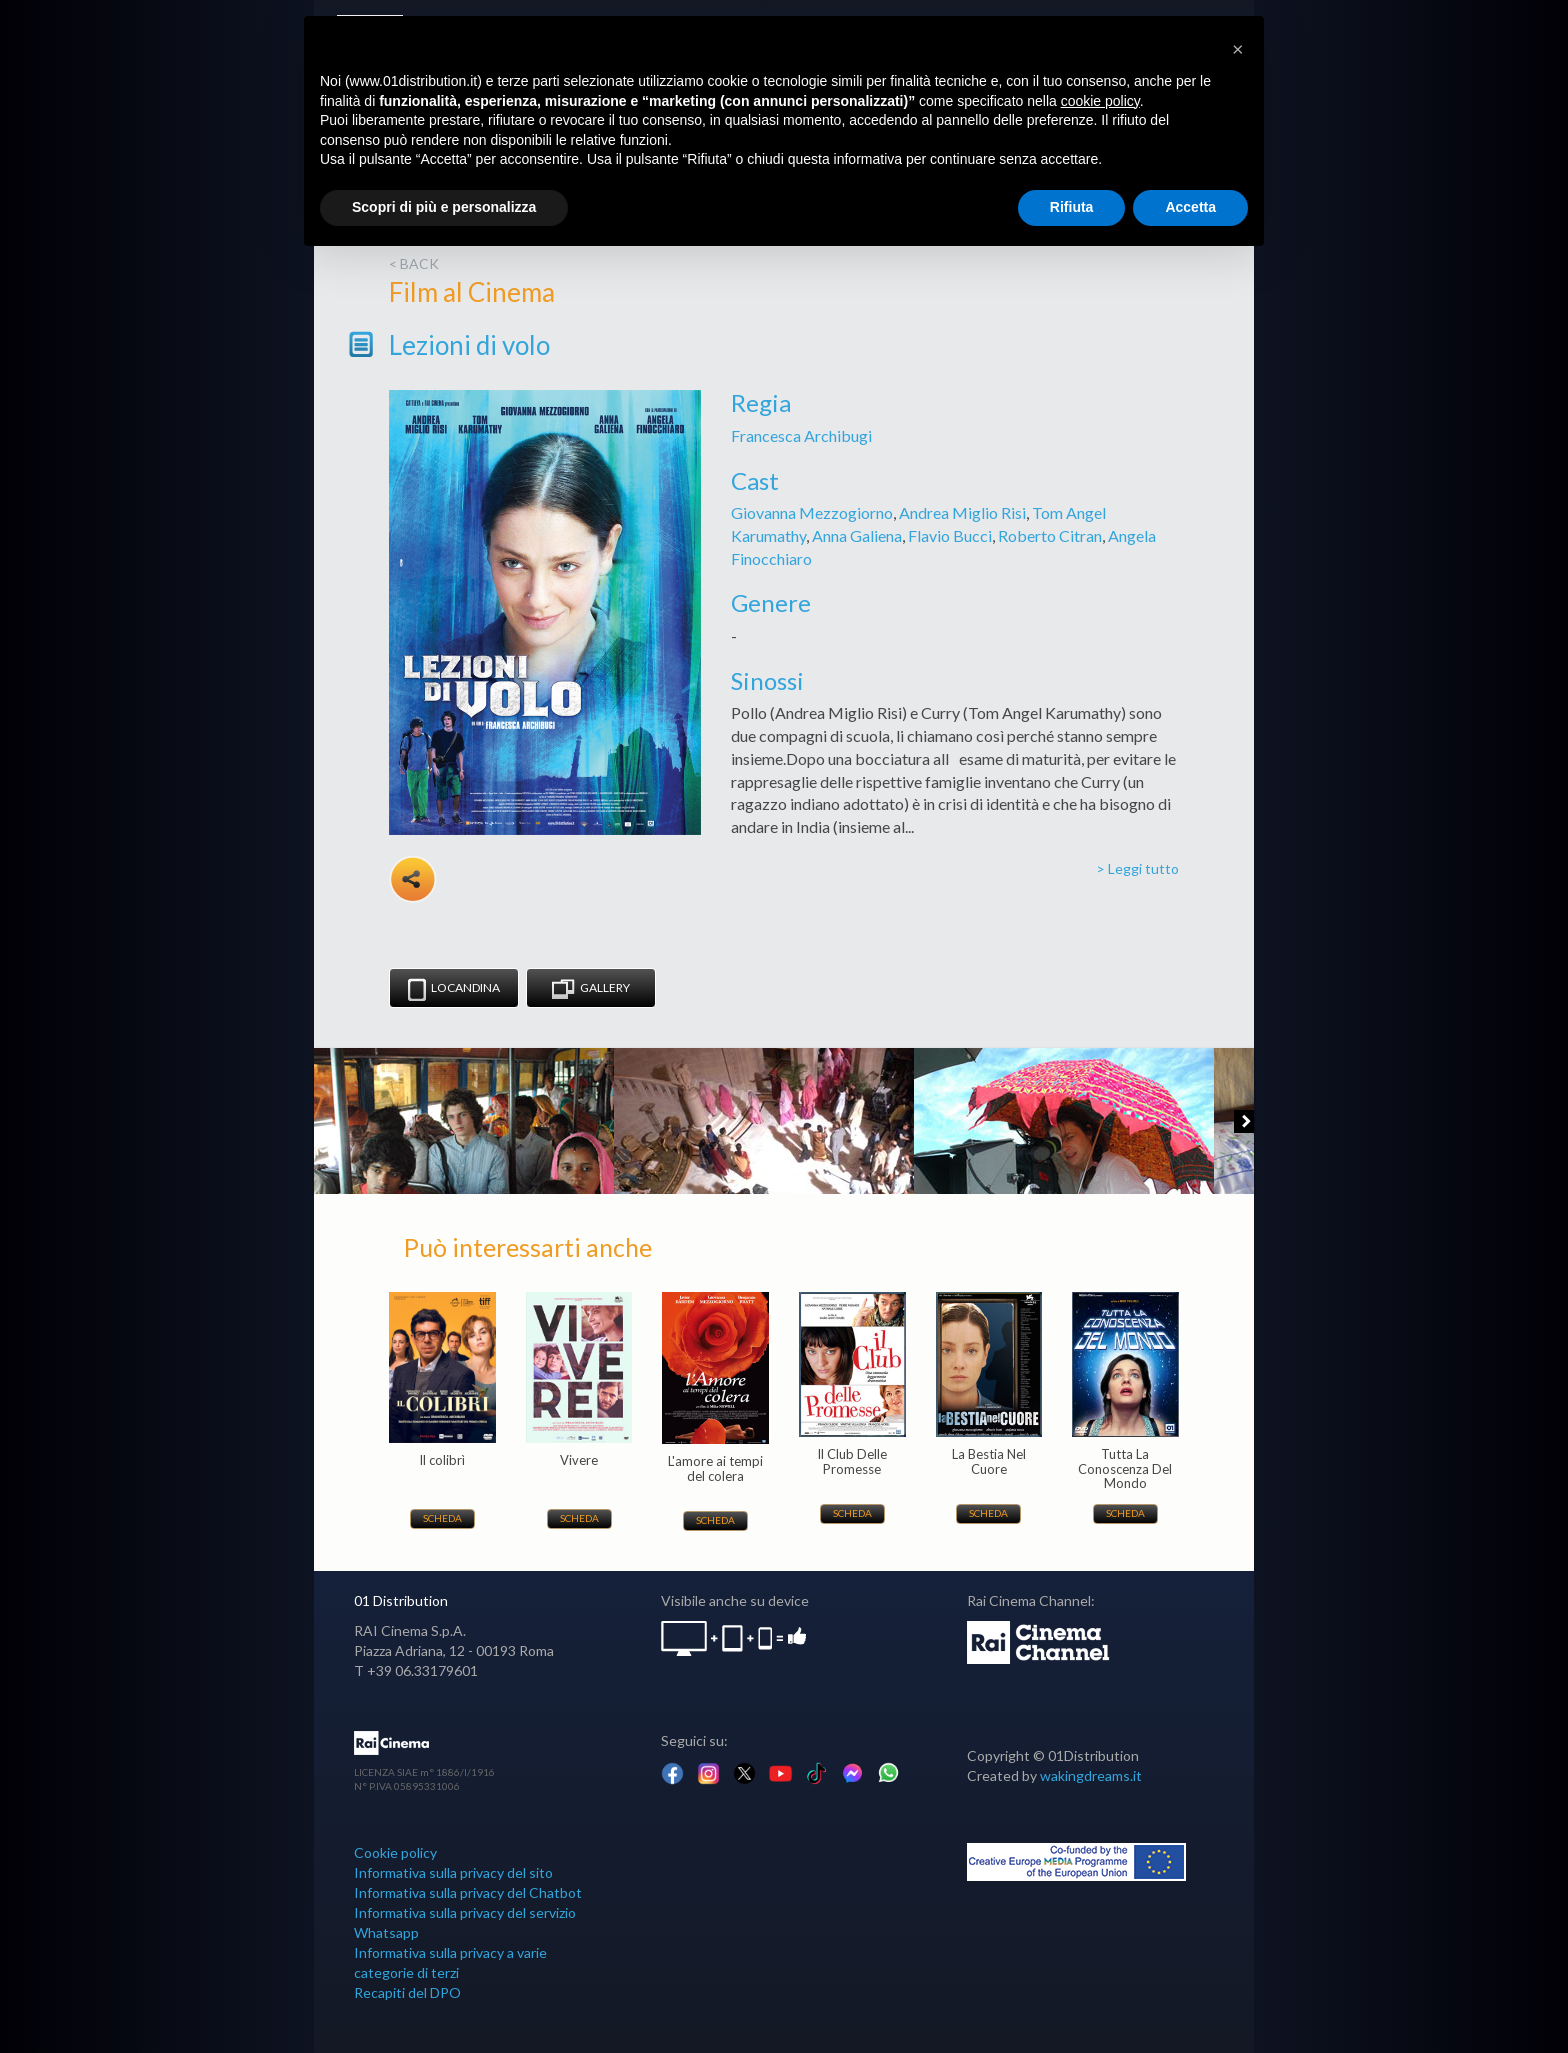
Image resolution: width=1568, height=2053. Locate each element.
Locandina (454, 989)
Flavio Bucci (950, 535)
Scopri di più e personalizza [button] (444, 207)
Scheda (442, 1518)
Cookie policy (395, 1852)
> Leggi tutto (1137, 868)
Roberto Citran (1050, 535)
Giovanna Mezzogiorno (812, 512)
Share (413, 879)
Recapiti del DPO (407, 1992)
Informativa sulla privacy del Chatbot (468, 1892)
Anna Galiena (857, 535)
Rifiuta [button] (1072, 207)
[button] (1238, 48)
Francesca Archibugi (801, 435)
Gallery (591, 989)
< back (414, 263)
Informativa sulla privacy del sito (453, 1872)
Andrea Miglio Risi (962, 512)
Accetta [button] (1190, 207)
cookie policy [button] (1100, 101)
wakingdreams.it (1091, 1775)
